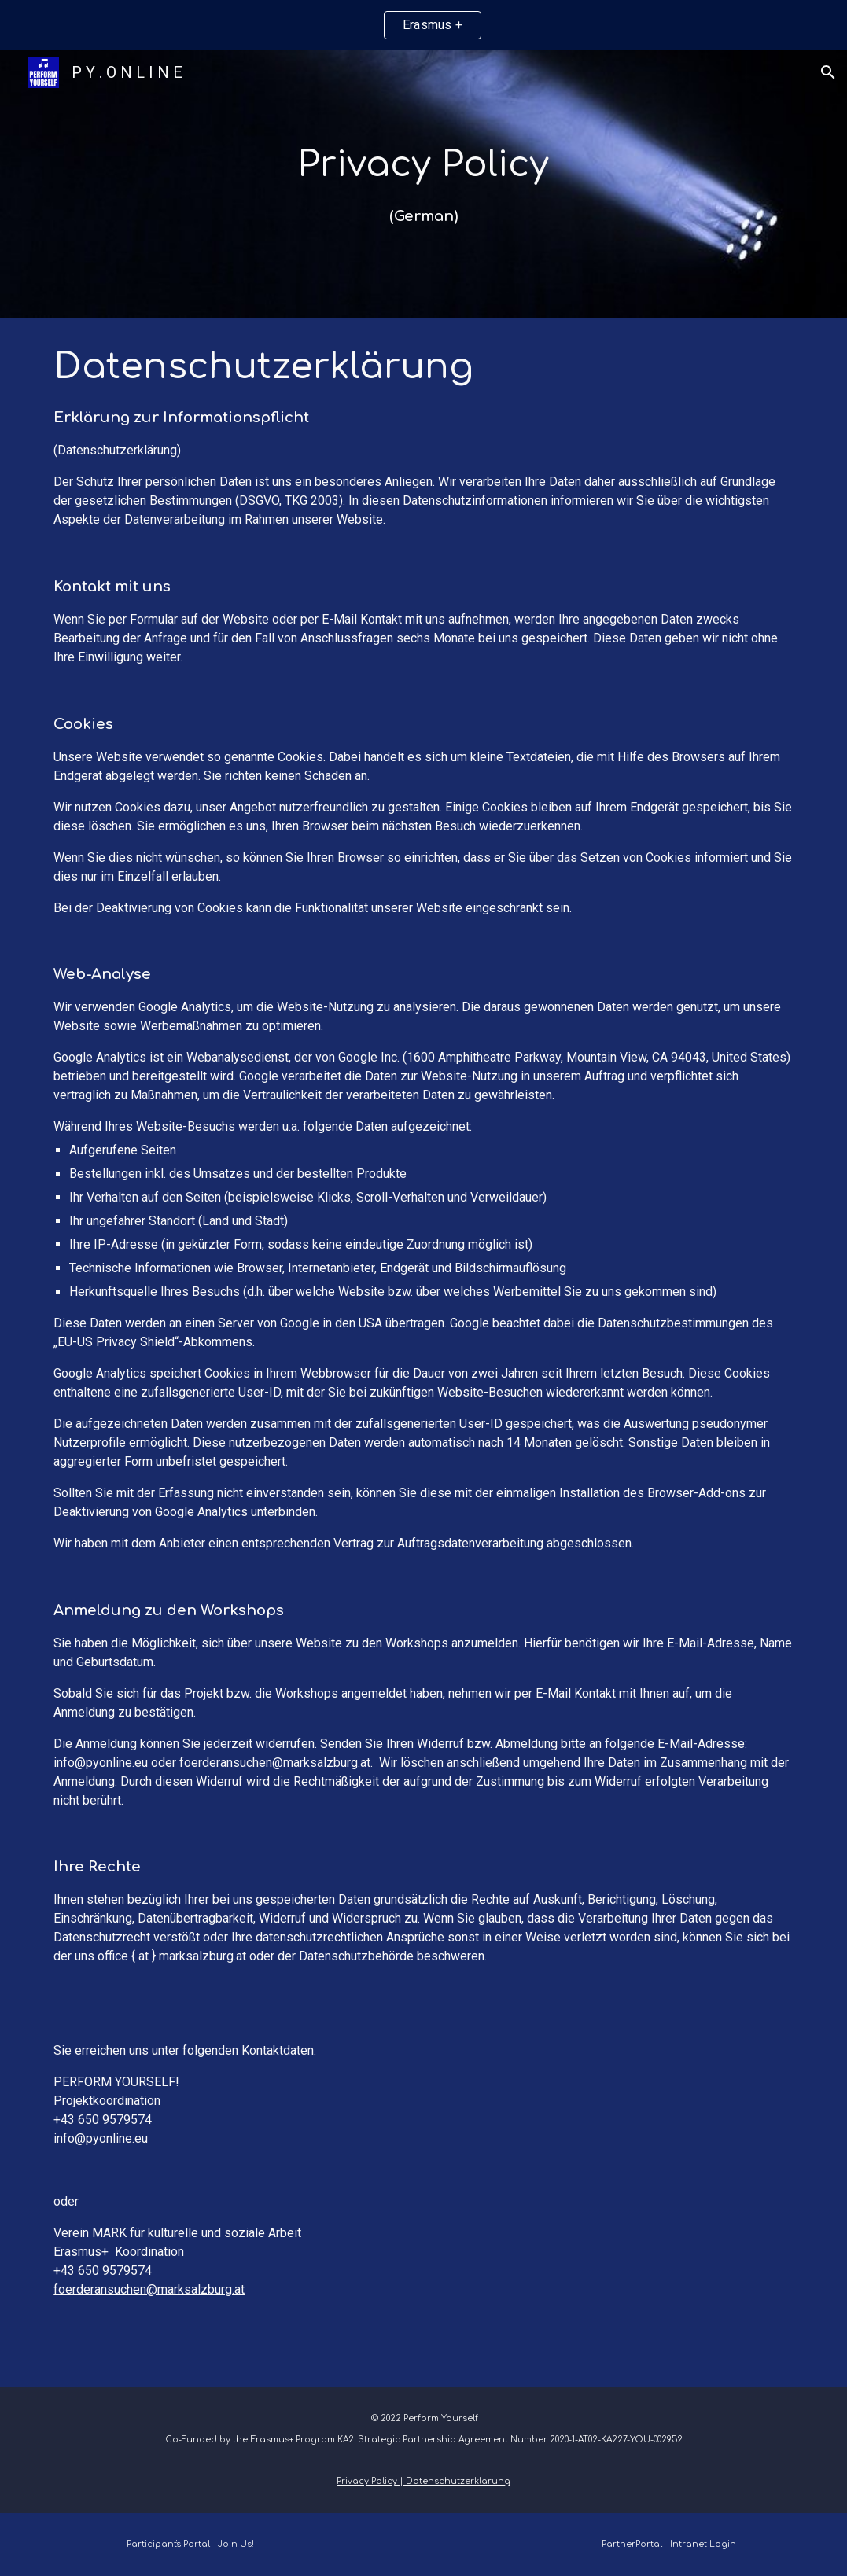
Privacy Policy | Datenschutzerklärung (423, 2481)
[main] (423, 183)
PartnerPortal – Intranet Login (669, 2544)
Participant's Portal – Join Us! (190, 2544)
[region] (423, 25)
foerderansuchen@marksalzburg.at (274, 1762)
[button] (828, 72)
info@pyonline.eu (100, 1762)
